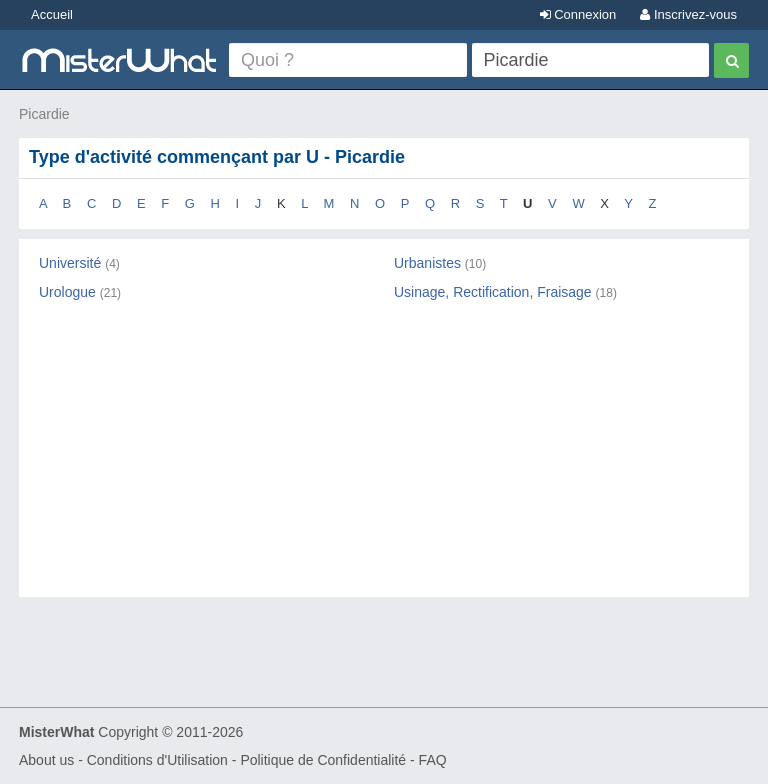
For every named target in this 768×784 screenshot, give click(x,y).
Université (70, 263)
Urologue (67, 292)
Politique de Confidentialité (323, 760)
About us (46, 760)
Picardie (44, 114)
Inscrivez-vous (688, 14)
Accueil (52, 14)
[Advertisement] (384, 467)
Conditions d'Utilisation (157, 760)
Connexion (578, 14)
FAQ (433, 760)
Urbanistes (427, 263)
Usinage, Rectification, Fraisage (493, 292)
